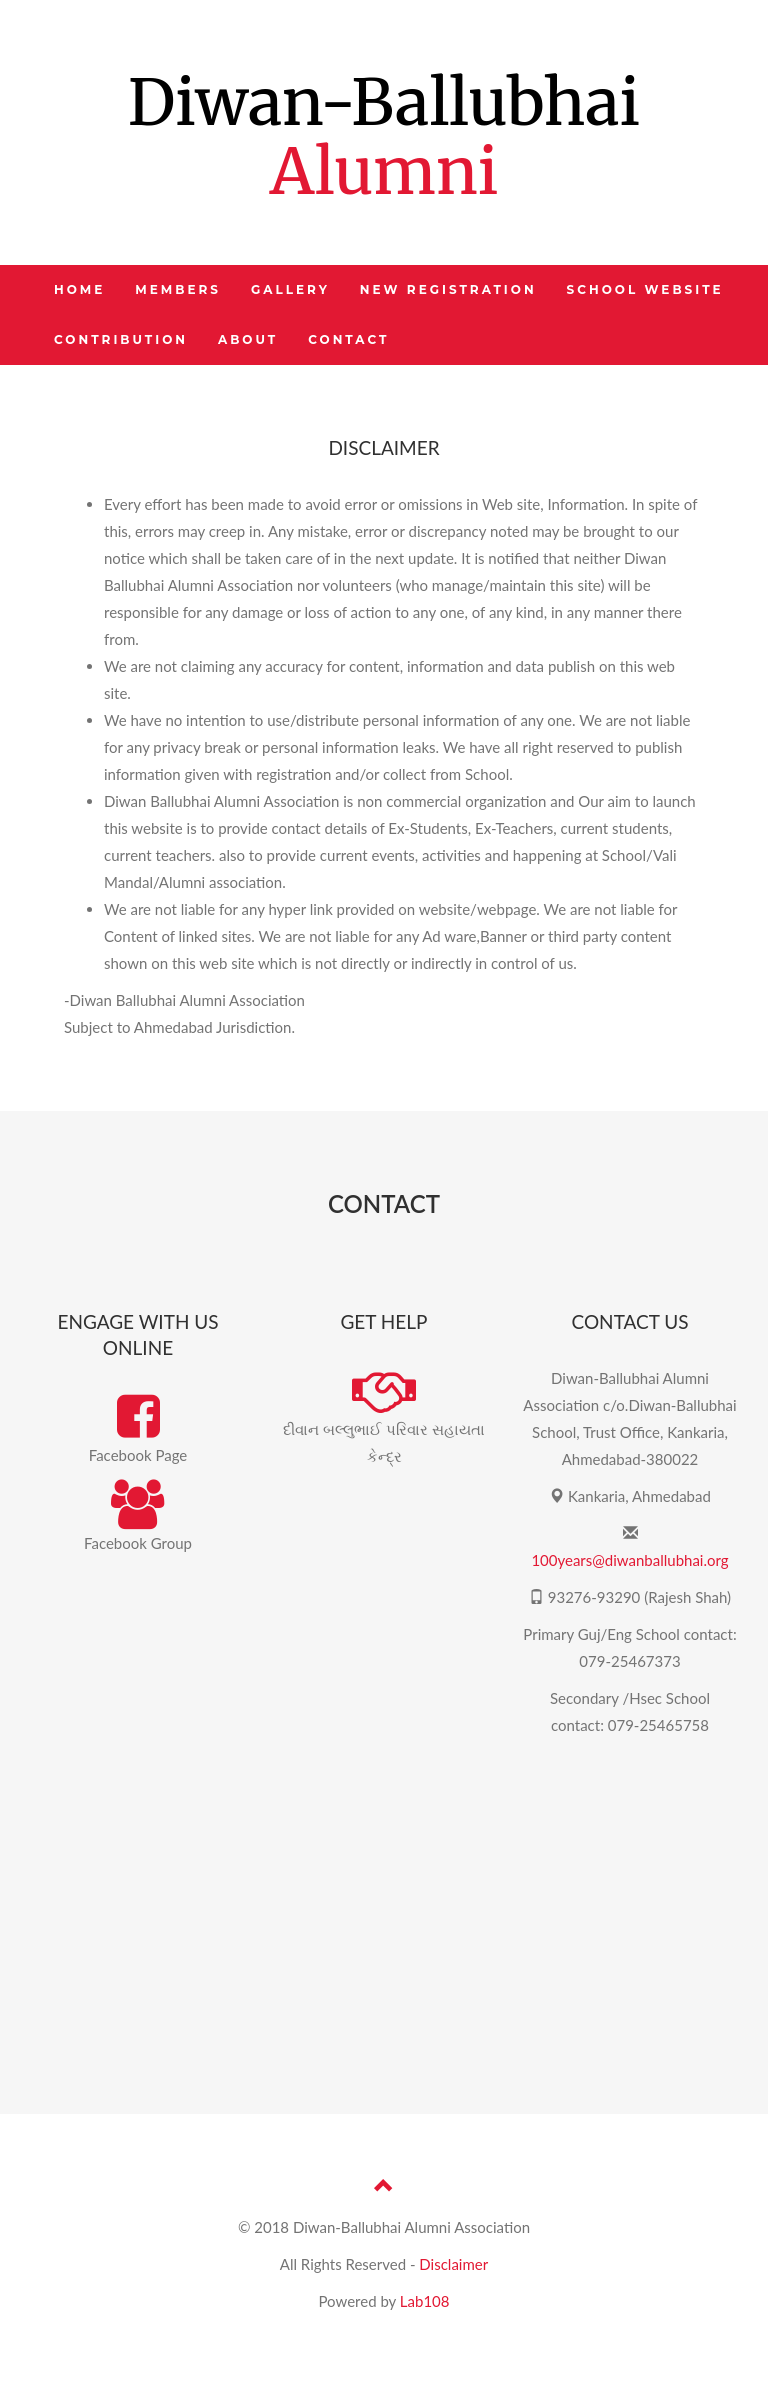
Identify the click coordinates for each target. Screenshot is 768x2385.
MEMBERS (178, 289)
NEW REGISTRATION (448, 289)
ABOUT (248, 339)
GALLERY (290, 289)
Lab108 (425, 2301)
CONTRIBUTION (121, 339)
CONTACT (348, 339)
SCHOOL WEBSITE (645, 289)
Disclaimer (453, 2264)
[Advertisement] (384, 1914)
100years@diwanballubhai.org (629, 1560)
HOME (79, 289)
